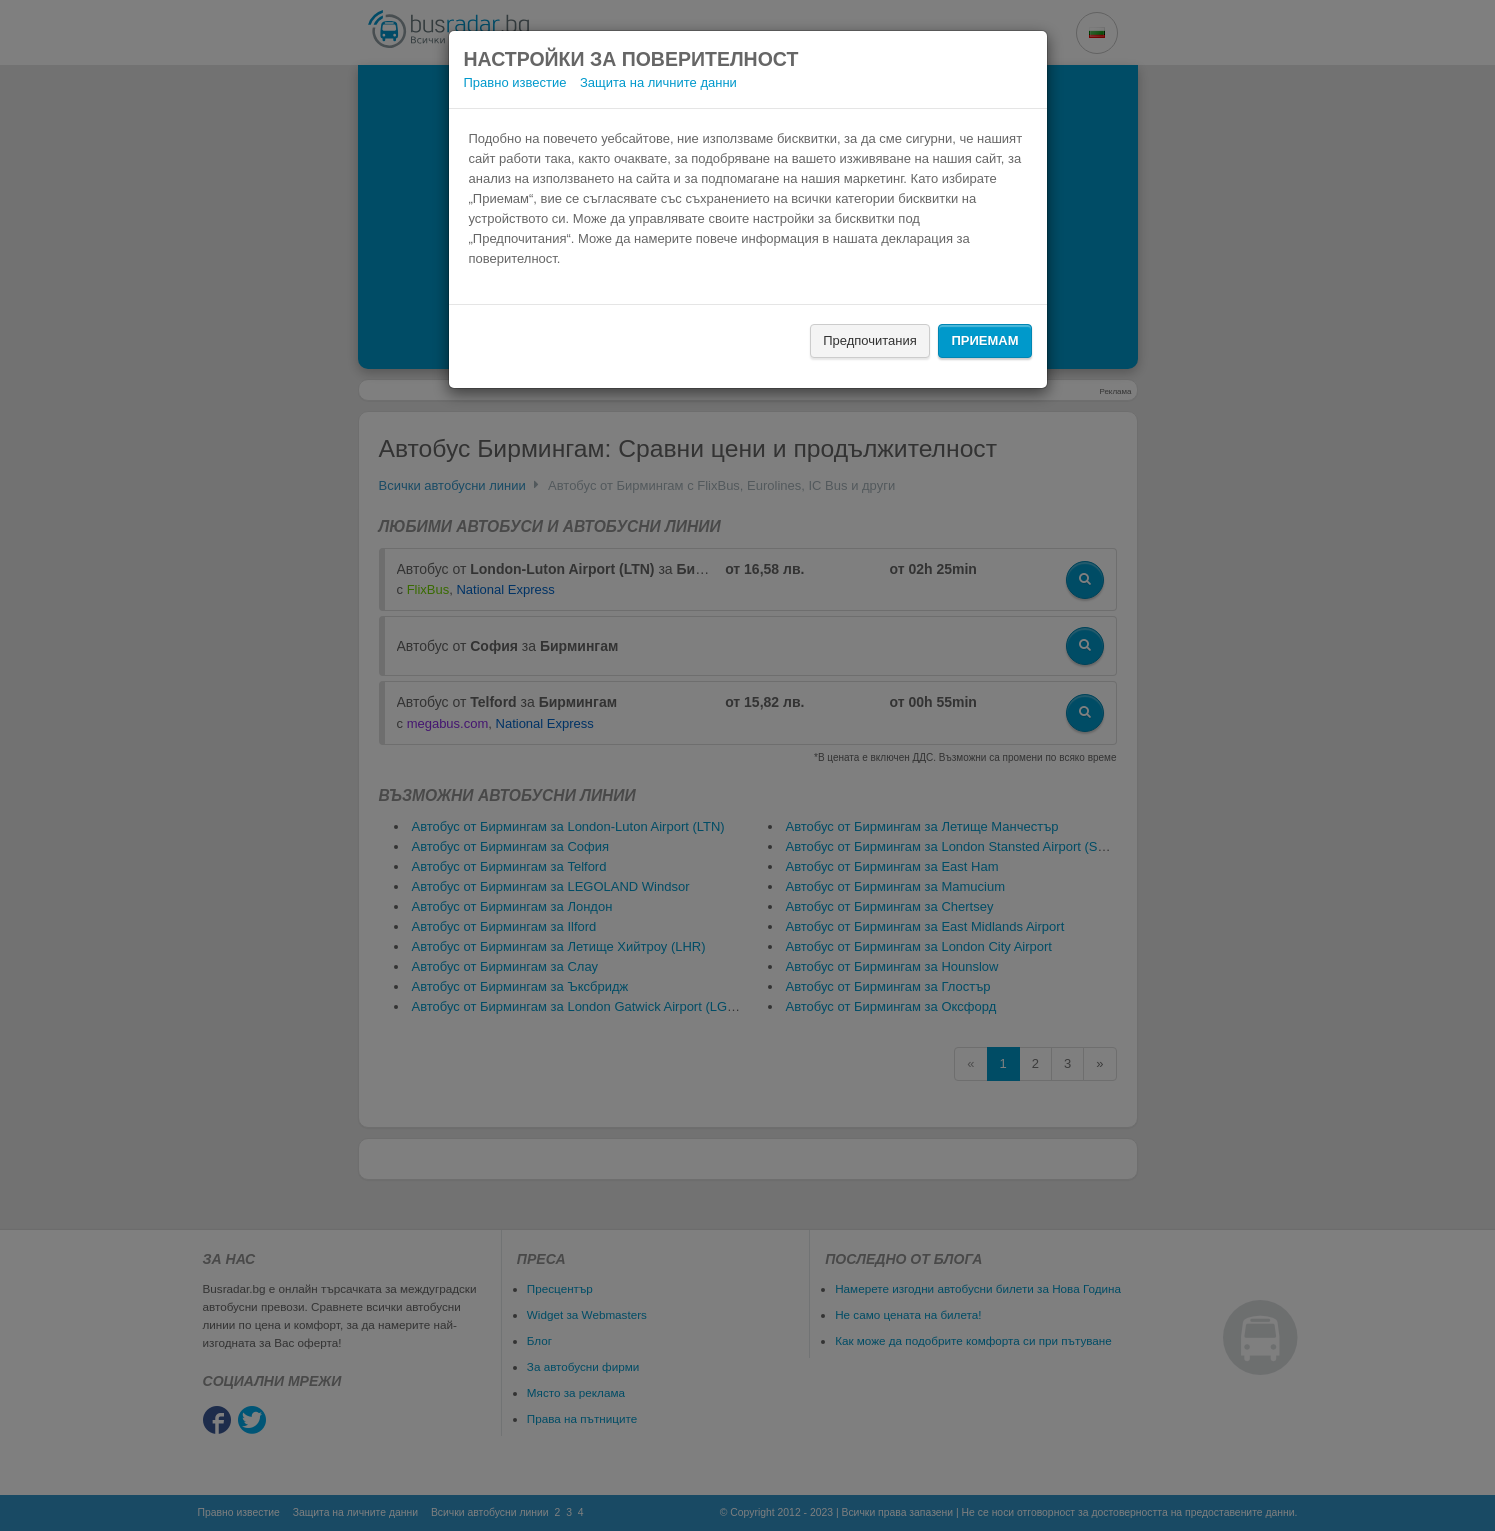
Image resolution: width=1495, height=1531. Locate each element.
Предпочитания (870, 340)
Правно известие (515, 82)
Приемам (984, 340)
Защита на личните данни (658, 82)
